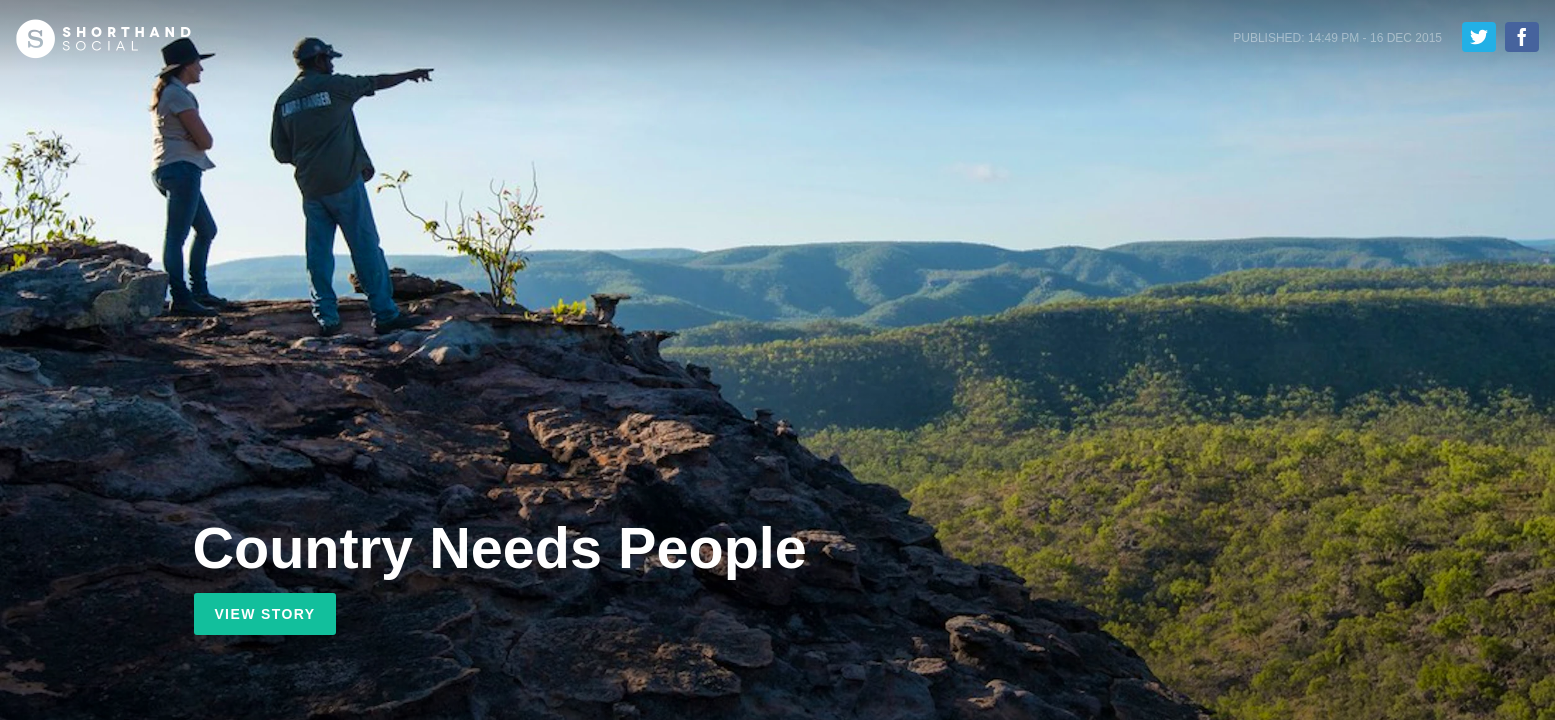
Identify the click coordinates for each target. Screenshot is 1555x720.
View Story (264, 614)
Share (1522, 37)
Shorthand (103, 39)
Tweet (1479, 37)
